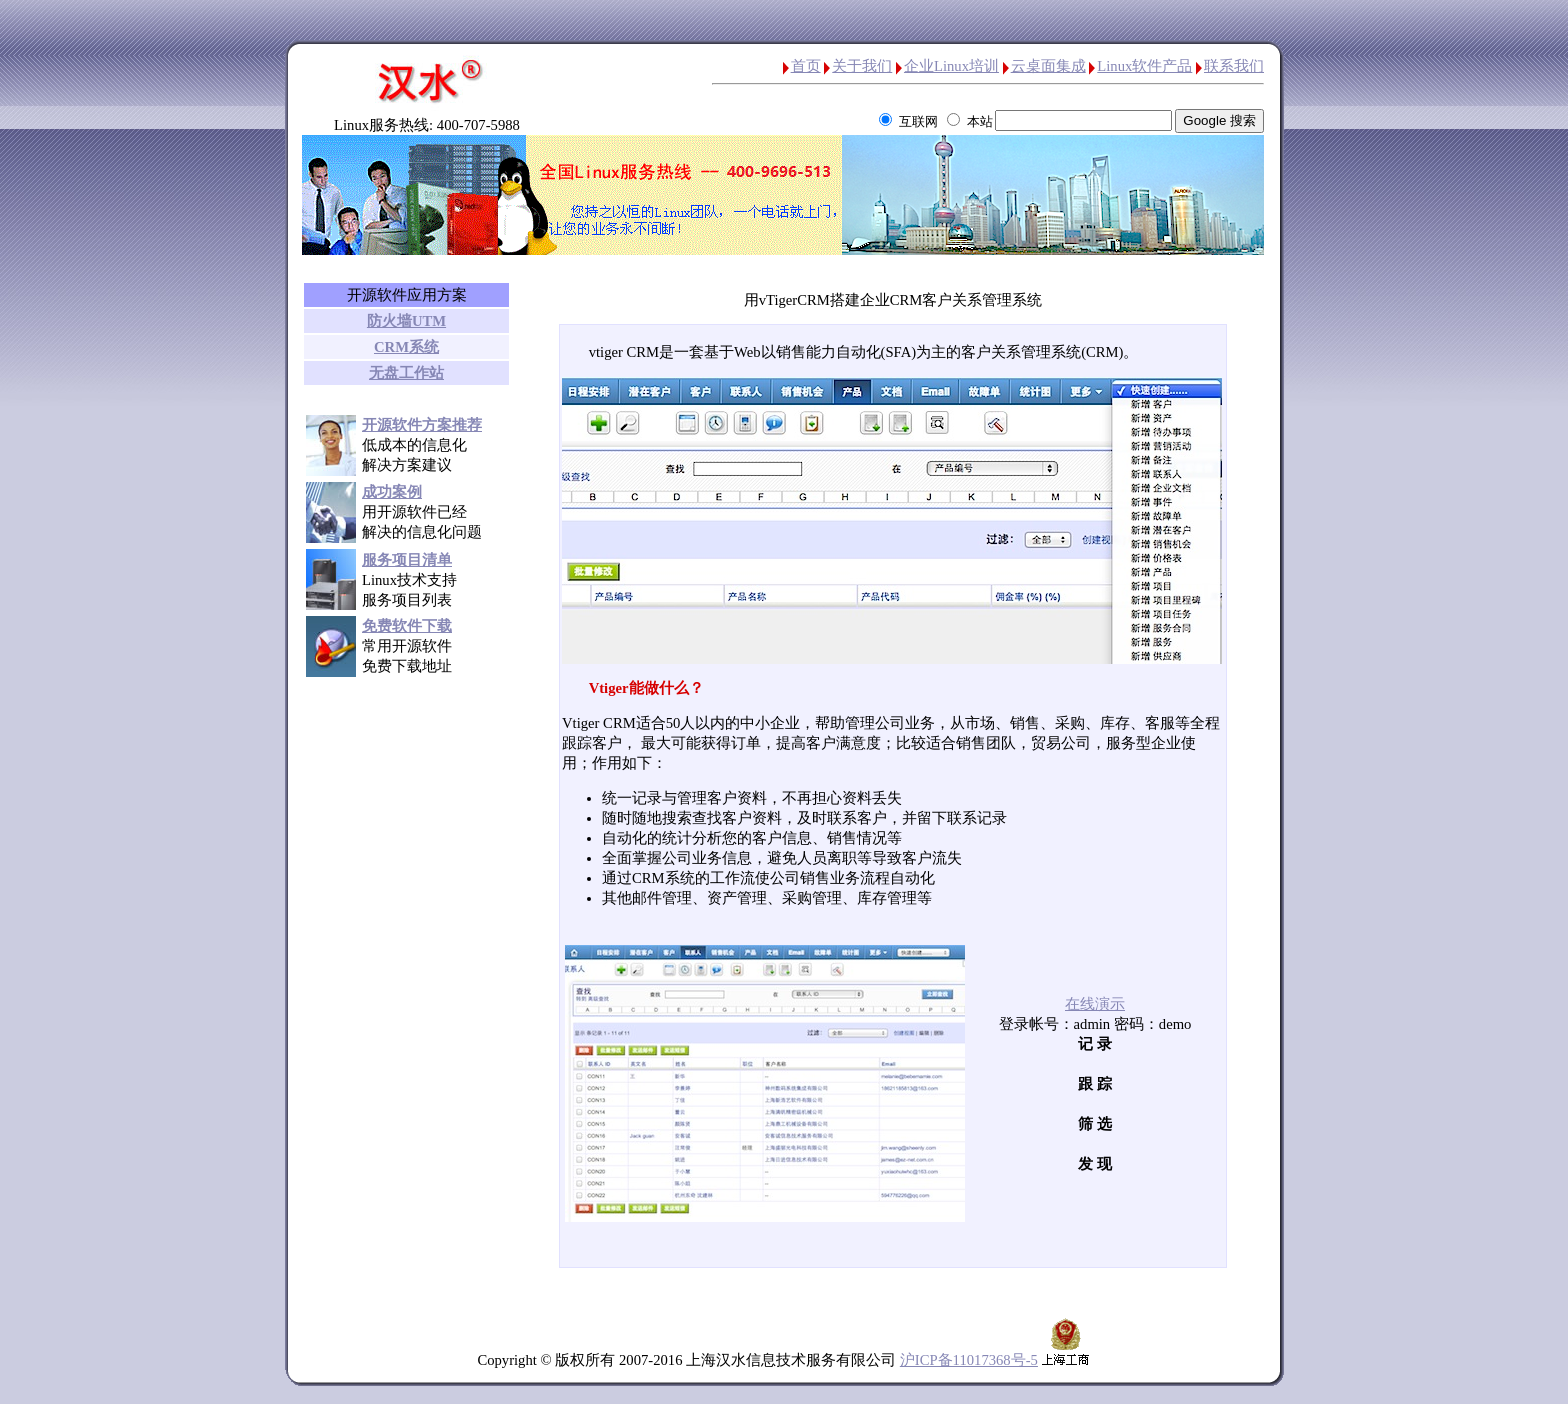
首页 (806, 66)
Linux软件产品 (1144, 66)
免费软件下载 (407, 626)
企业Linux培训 (951, 66)
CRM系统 (406, 347)
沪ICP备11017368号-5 (969, 1360)
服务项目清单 (407, 560)
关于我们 (862, 66)
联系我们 (1234, 66)
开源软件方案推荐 (422, 425)
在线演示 (1095, 1004)
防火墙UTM (406, 321)
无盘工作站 (406, 373)
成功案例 (392, 492)
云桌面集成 (1048, 66)
